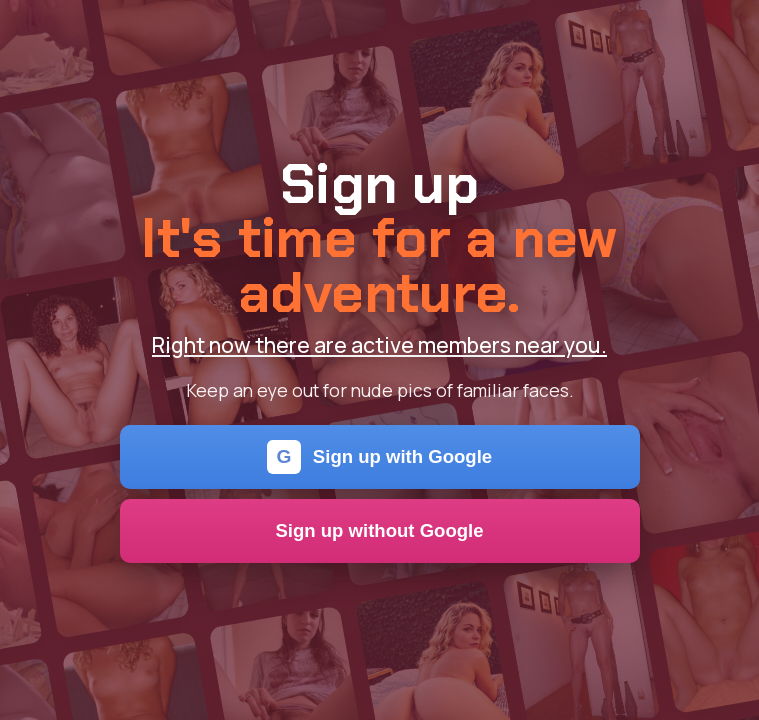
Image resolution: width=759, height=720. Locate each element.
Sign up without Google (379, 530)
